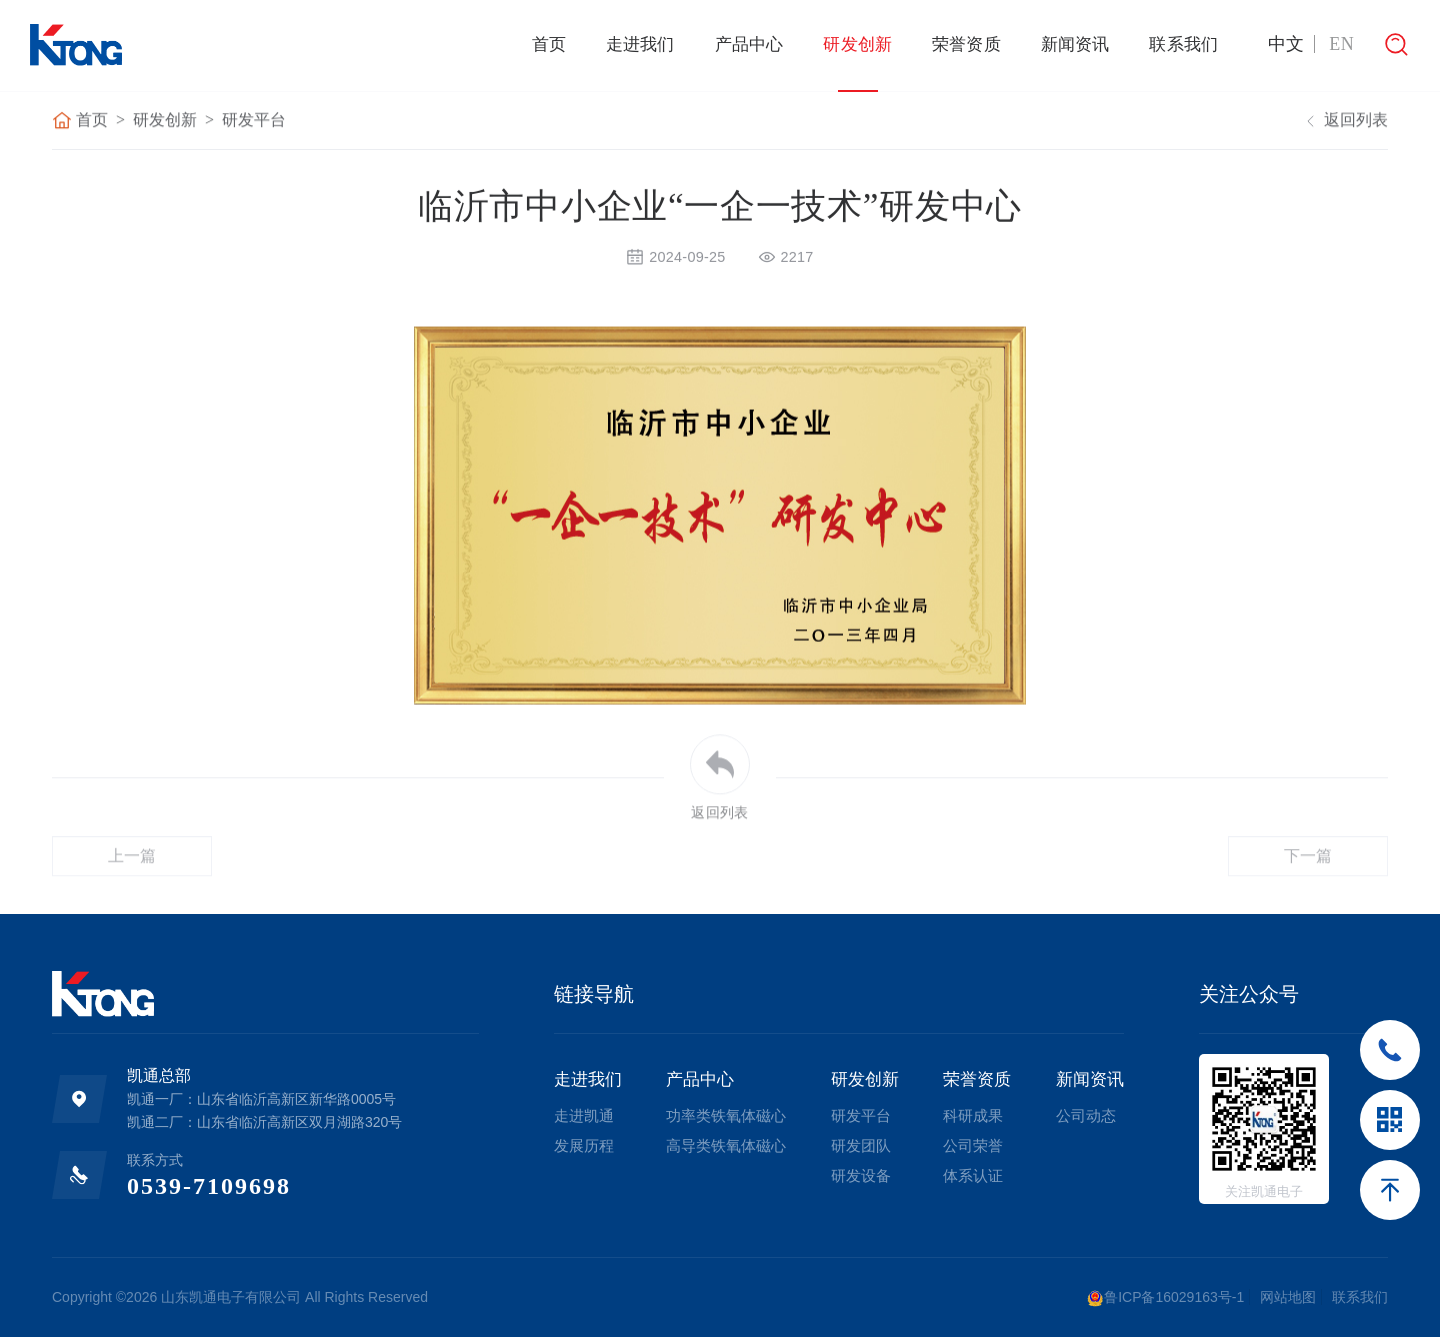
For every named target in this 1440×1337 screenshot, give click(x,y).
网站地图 (1288, 1297)
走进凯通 (584, 1115)
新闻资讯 (1075, 44)
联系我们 (1183, 44)
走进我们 (640, 44)
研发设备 (861, 1175)
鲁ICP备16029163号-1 (1165, 1298)
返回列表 (1344, 121)
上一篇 (132, 883)
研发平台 (254, 122)
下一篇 (1308, 883)
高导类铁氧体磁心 (726, 1145)
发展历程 (584, 1145)
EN (1341, 44)
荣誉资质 (966, 44)
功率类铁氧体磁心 (726, 1115)
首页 (549, 44)
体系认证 (973, 1175)
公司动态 (1086, 1115)
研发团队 (861, 1145)
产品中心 (749, 44)
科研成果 (973, 1115)
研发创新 (857, 44)
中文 (1286, 44)
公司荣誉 (973, 1145)
